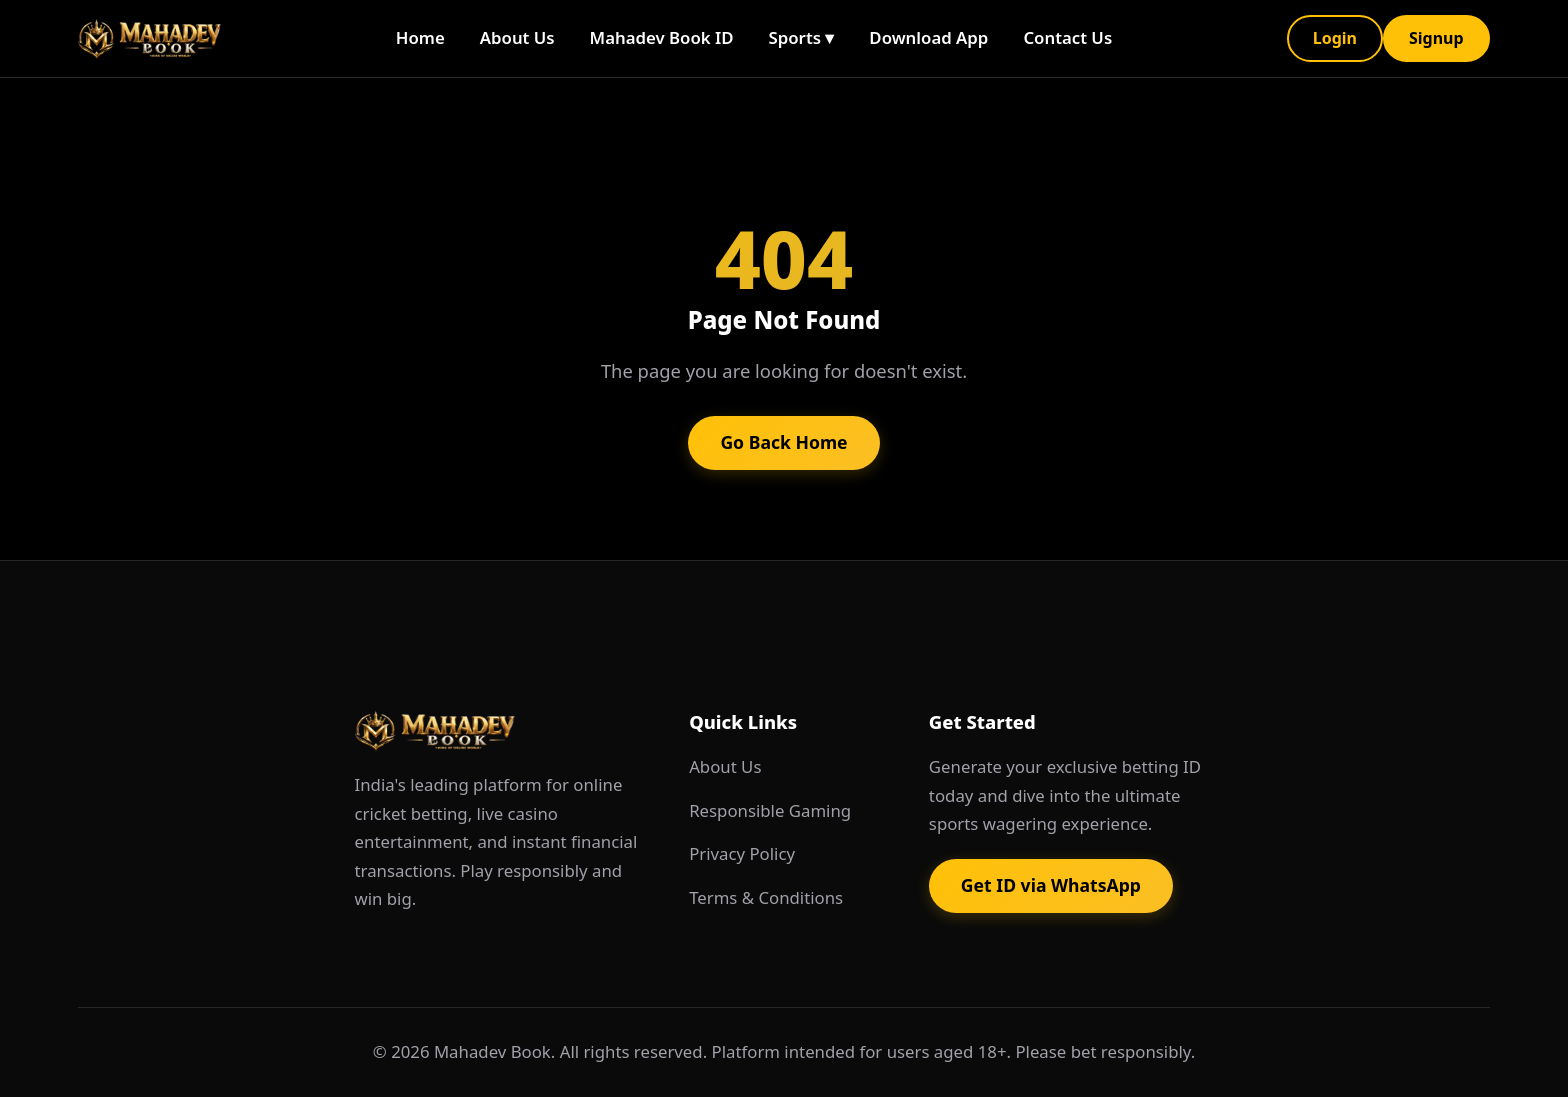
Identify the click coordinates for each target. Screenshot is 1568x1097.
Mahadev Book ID (662, 37)
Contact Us (1067, 37)
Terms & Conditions (766, 897)
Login (1335, 38)
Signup (1436, 38)
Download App (928, 37)
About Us (517, 37)
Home (420, 37)
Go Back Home (783, 442)
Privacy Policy (742, 853)
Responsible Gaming (770, 810)
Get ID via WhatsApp (1051, 885)
